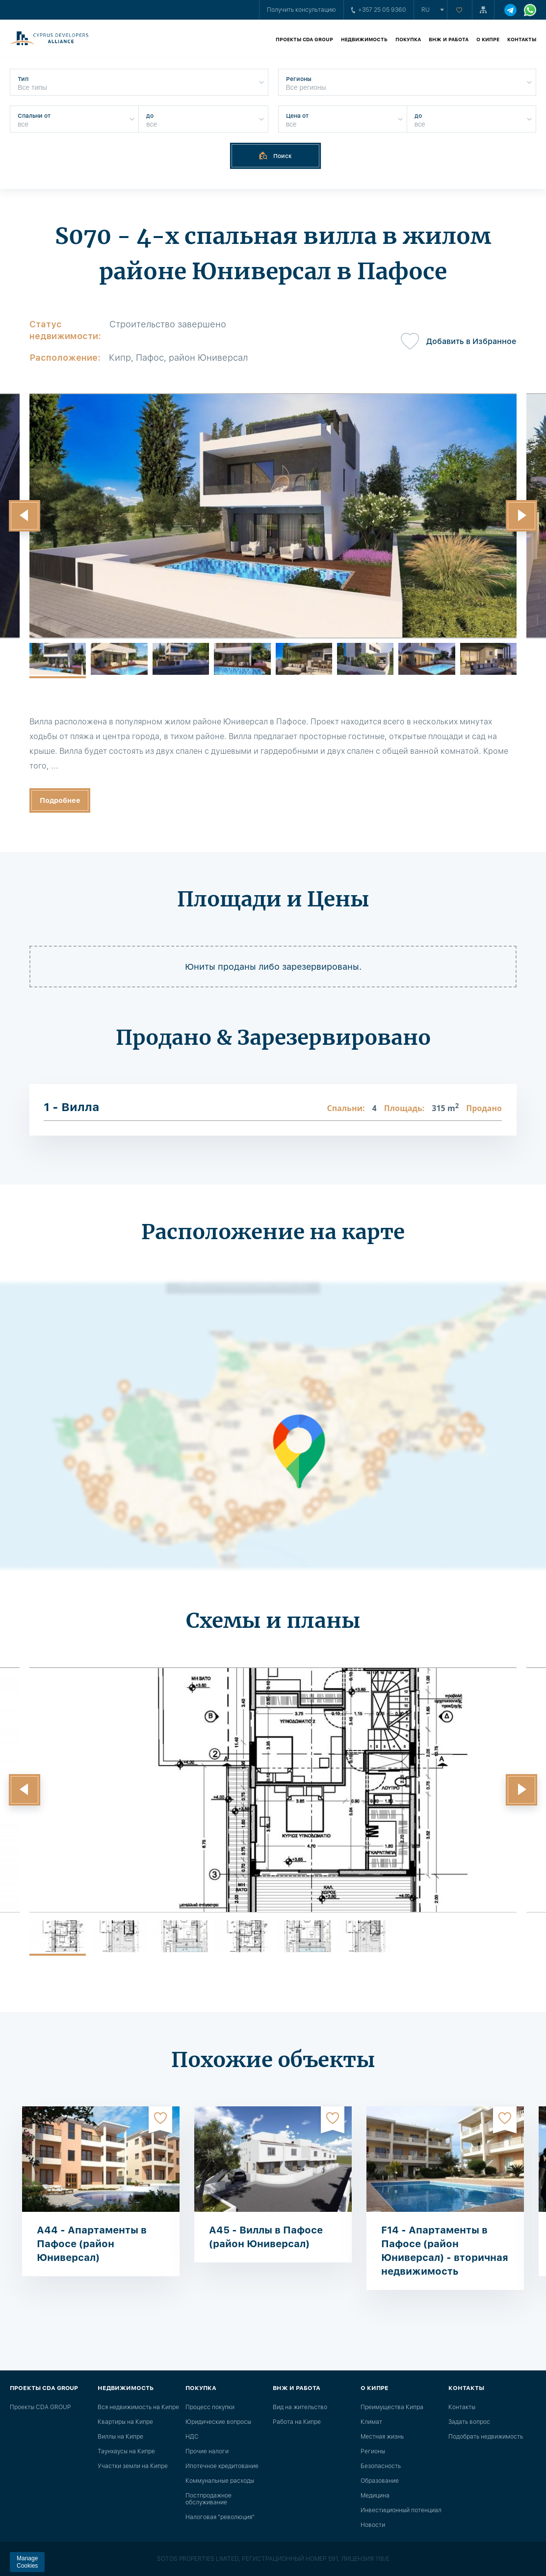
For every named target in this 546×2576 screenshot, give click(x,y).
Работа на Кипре (297, 2421)
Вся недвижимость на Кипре (138, 2407)
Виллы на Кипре (120, 2436)
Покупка (408, 39)
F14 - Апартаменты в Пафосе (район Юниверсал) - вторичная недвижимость (444, 2250)
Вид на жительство (300, 2407)
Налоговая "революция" (220, 2517)
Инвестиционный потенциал (401, 2510)
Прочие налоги (207, 2451)
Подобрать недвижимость (485, 2436)
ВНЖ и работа (448, 39)
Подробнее (60, 800)
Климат (371, 2421)
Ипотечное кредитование (222, 2466)
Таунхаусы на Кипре (126, 2451)
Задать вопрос (469, 2421)
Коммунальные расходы (219, 2480)
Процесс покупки (209, 2407)
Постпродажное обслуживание (208, 2499)
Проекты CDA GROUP (304, 39)
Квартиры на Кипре (125, 2421)
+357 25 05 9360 (378, 9)
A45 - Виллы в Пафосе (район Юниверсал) (266, 2237)
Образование (380, 2480)
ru (425, 9)
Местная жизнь (382, 2436)
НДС (192, 2436)
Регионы (373, 2451)
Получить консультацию (301, 9)
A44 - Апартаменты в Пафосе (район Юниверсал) (92, 2243)
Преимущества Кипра (392, 2407)
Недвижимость (364, 39)
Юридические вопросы (218, 2421)
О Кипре (487, 39)
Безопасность (381, 2466)
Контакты (521, 39)
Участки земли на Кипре (133, 2466)
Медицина (375, 2495)
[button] (24, 515)
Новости (373, 2525)
